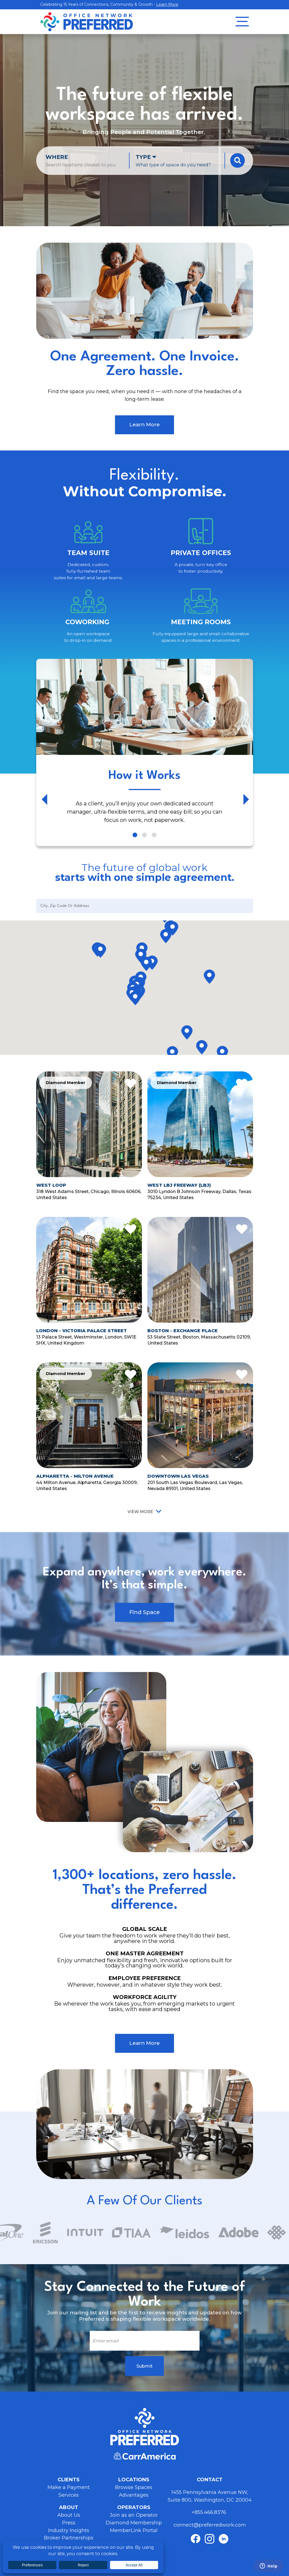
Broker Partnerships (68, 2538)
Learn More (167, 4)
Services (68, 2495)
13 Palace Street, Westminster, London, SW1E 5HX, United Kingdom (86, 1340)
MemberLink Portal (134, 2530)
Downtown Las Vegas (178, 1476)
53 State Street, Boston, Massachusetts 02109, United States (199, 1340)
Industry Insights (68, 2530)
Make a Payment (68, 2487)
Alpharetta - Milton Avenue (75, 1476)
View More (140, 1511)
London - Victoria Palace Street (81, 1330)
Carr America (145, 2456)
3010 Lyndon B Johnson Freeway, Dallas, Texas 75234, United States (199, 1194)
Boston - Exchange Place (182, 1330)
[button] (100, 951)
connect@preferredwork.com (209, 2525)
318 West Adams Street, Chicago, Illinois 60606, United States (88, 1194)
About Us (68, 2515)
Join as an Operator (134, 2515)
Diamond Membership (134, 2523)
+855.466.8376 (210, 2512)
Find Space (144, 1612)
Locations (133, 2480)
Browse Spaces (133, 2487)
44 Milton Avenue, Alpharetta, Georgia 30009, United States (87, 1485)
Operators (133, 2507)
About (68, 2507)
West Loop (51, 1185)
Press (68, 2523)
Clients (69, 2480)
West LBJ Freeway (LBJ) (179, 1185)
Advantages (133, 2495)
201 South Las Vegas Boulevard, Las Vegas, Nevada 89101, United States (195, 1485)
